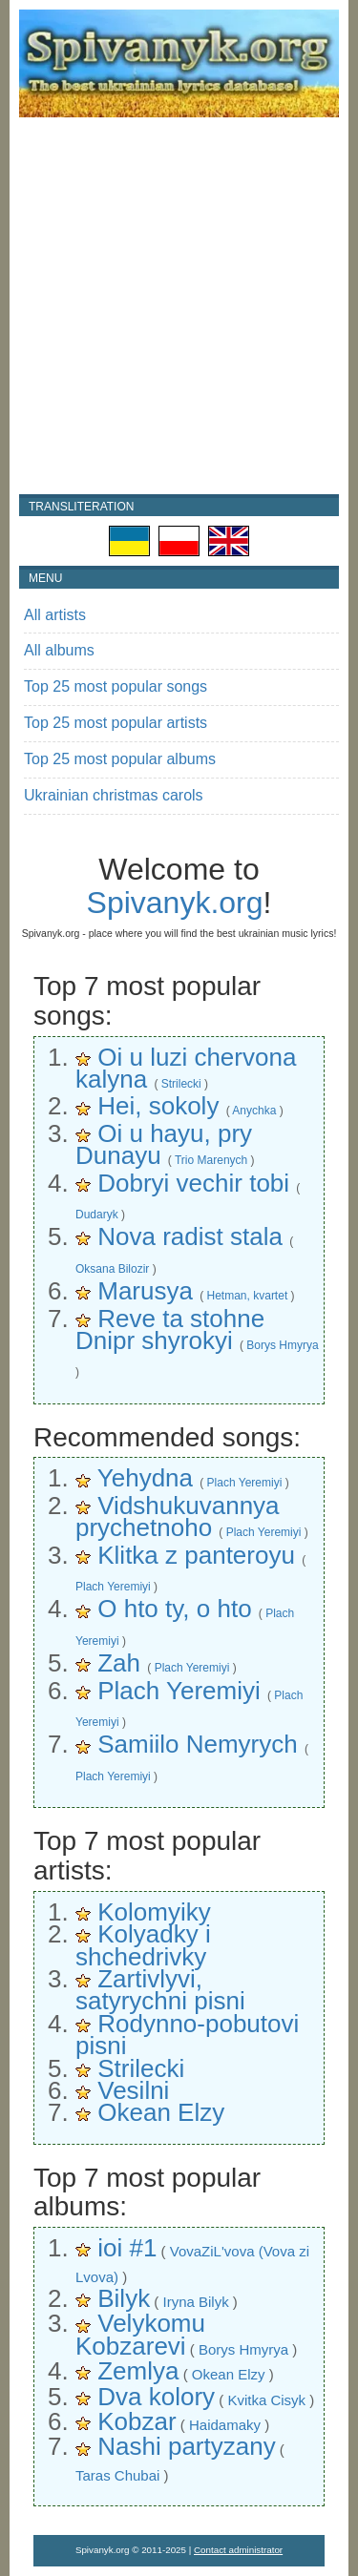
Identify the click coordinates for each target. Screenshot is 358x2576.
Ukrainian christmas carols (113, 795)
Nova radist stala (190, 1236)
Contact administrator (238, 2550)
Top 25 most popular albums (120, 759)
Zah (118, 1663)
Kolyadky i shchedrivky (143, 1945)
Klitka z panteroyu (196, 1555)
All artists (55, 615)
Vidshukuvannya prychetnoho (177, 1516)
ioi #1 (127, 2247)
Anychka (254, 1110)
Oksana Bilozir (112, 1269)
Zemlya (138, 2371)
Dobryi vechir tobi (193, 1183)
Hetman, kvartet (247, 1295)
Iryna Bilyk (195, 2302)
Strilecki (181, 1084)
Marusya (145, 1291)
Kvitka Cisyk (266, 2400)
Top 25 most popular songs (115, 686)
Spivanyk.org (175, 902)
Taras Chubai (117, 2475)
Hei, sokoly (158, 1105)
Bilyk (123, 2298)
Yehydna (145, 1478)
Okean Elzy (160, 2112)
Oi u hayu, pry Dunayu (163, 1144)
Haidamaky (225, 2425)
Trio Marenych (211, 1160)
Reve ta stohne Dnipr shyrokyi (169, 1329)
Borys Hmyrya (282, 1345)
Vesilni (133, 2090)
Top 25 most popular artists (115, 723)
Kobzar (136, 2421)
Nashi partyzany (186, 2446)
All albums (59, 650)
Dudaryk (96, 1214)
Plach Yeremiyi (245, 1482)
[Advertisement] (179, 306)
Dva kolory (156, 2396)
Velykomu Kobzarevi (140, 2334)
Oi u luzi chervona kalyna (185, 1068)
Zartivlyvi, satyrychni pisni (160, 1989)
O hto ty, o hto (174, 1608)
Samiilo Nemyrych (197, 1744)
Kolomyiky (153, 1912)
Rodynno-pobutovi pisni (187, 2034)
